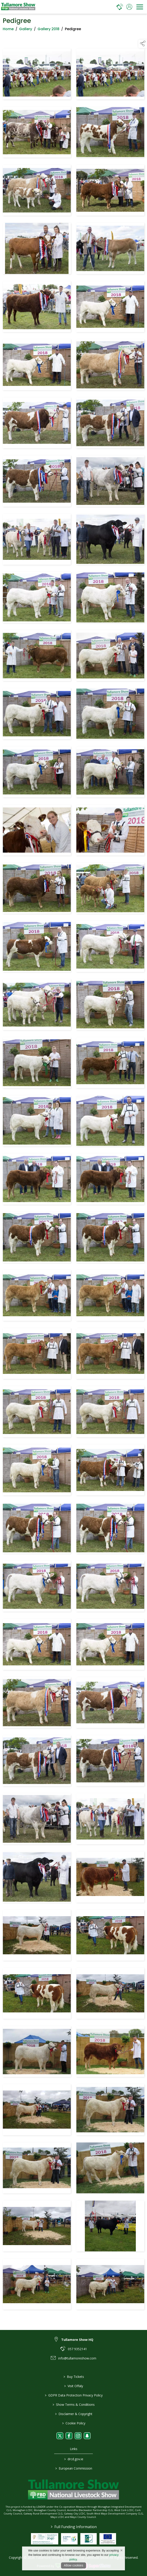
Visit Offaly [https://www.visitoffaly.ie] (73, 2386)
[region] (73, 1180)
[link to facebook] (69, 2435)
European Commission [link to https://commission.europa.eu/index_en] (73, 2468)
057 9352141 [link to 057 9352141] (77, 2349)
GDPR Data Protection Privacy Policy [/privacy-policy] (73, 2395)
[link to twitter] (59, 2435)
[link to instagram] (78, 2435)
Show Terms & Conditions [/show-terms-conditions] (74, 2404)
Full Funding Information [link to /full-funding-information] (73, 2526)
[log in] (129, 6)
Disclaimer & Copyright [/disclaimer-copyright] (73, 2413)
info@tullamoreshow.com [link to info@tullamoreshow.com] (77, 2358)
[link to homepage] (18, 7)
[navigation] (139, 6)
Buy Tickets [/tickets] (73, 2376)
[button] (142, 44)
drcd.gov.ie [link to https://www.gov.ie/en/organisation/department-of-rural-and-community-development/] (73, 2459)
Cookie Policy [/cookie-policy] (73, 2423)
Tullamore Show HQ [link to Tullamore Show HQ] (77, 2339)
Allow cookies (73, 2565)
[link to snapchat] (87, 2435)
